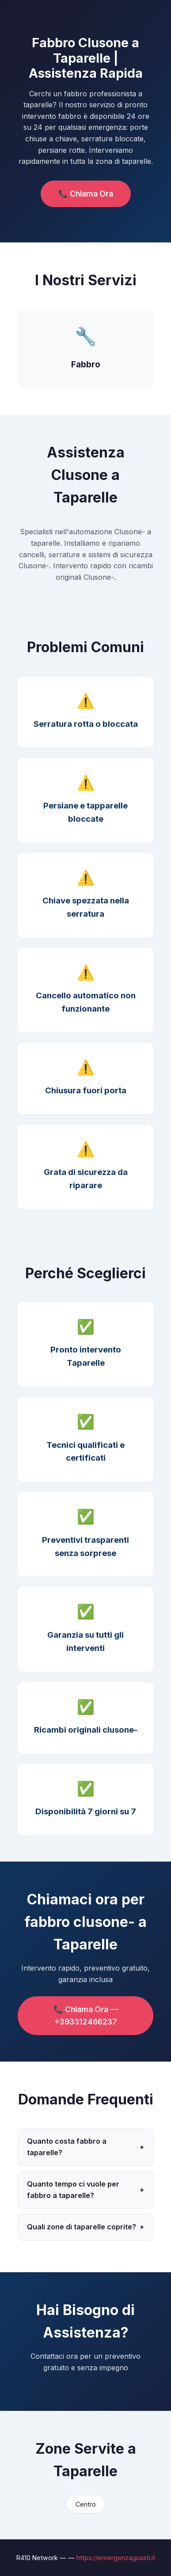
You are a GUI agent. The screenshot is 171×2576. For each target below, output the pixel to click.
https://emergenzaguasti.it (115, 2557)
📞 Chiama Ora (85, 193)
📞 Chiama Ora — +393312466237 (85, 2015)
